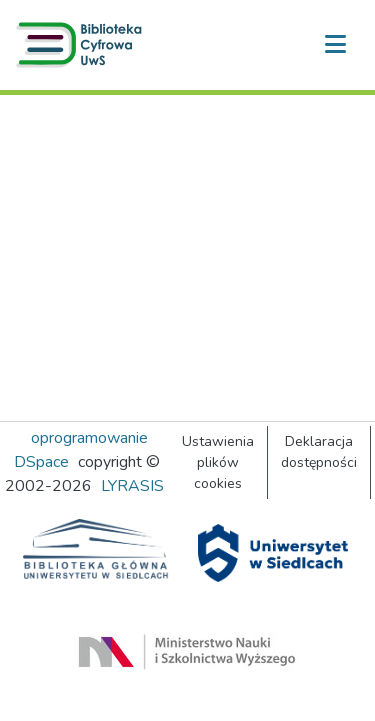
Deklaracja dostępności (319, 452)
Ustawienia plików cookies (218, 462)
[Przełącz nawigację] (335, 45)
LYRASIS (132, 486)
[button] (83, 45)
